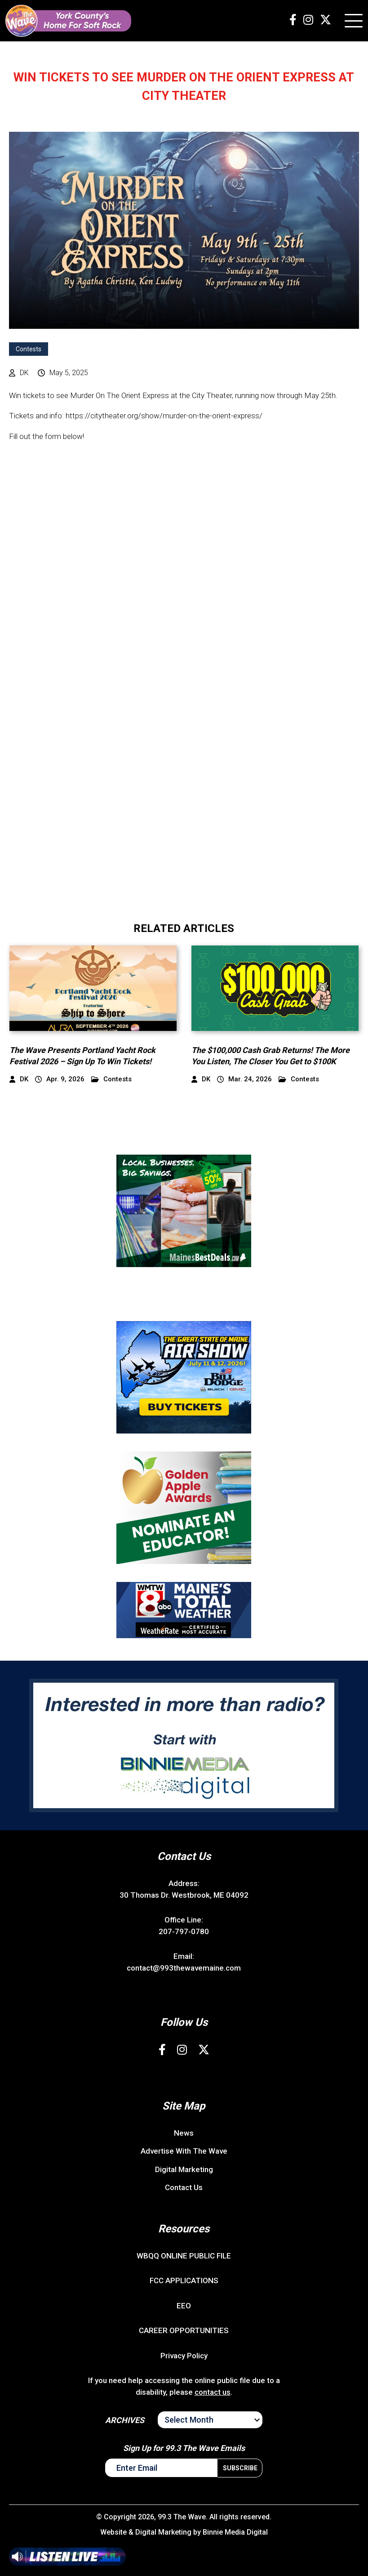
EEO (184, 2305)
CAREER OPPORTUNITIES (184, 2330)
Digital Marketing (184, 2169)
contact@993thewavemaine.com (184, 1967)
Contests (28, 349)
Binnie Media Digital (235, 2532)
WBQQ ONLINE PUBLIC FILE (184, 2255)
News (184, 2132)
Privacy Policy (184, 2355)
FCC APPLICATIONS (184, 2280)
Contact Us (184, 2187)
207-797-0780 (184, 1931)
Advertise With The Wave (184, 2150)
